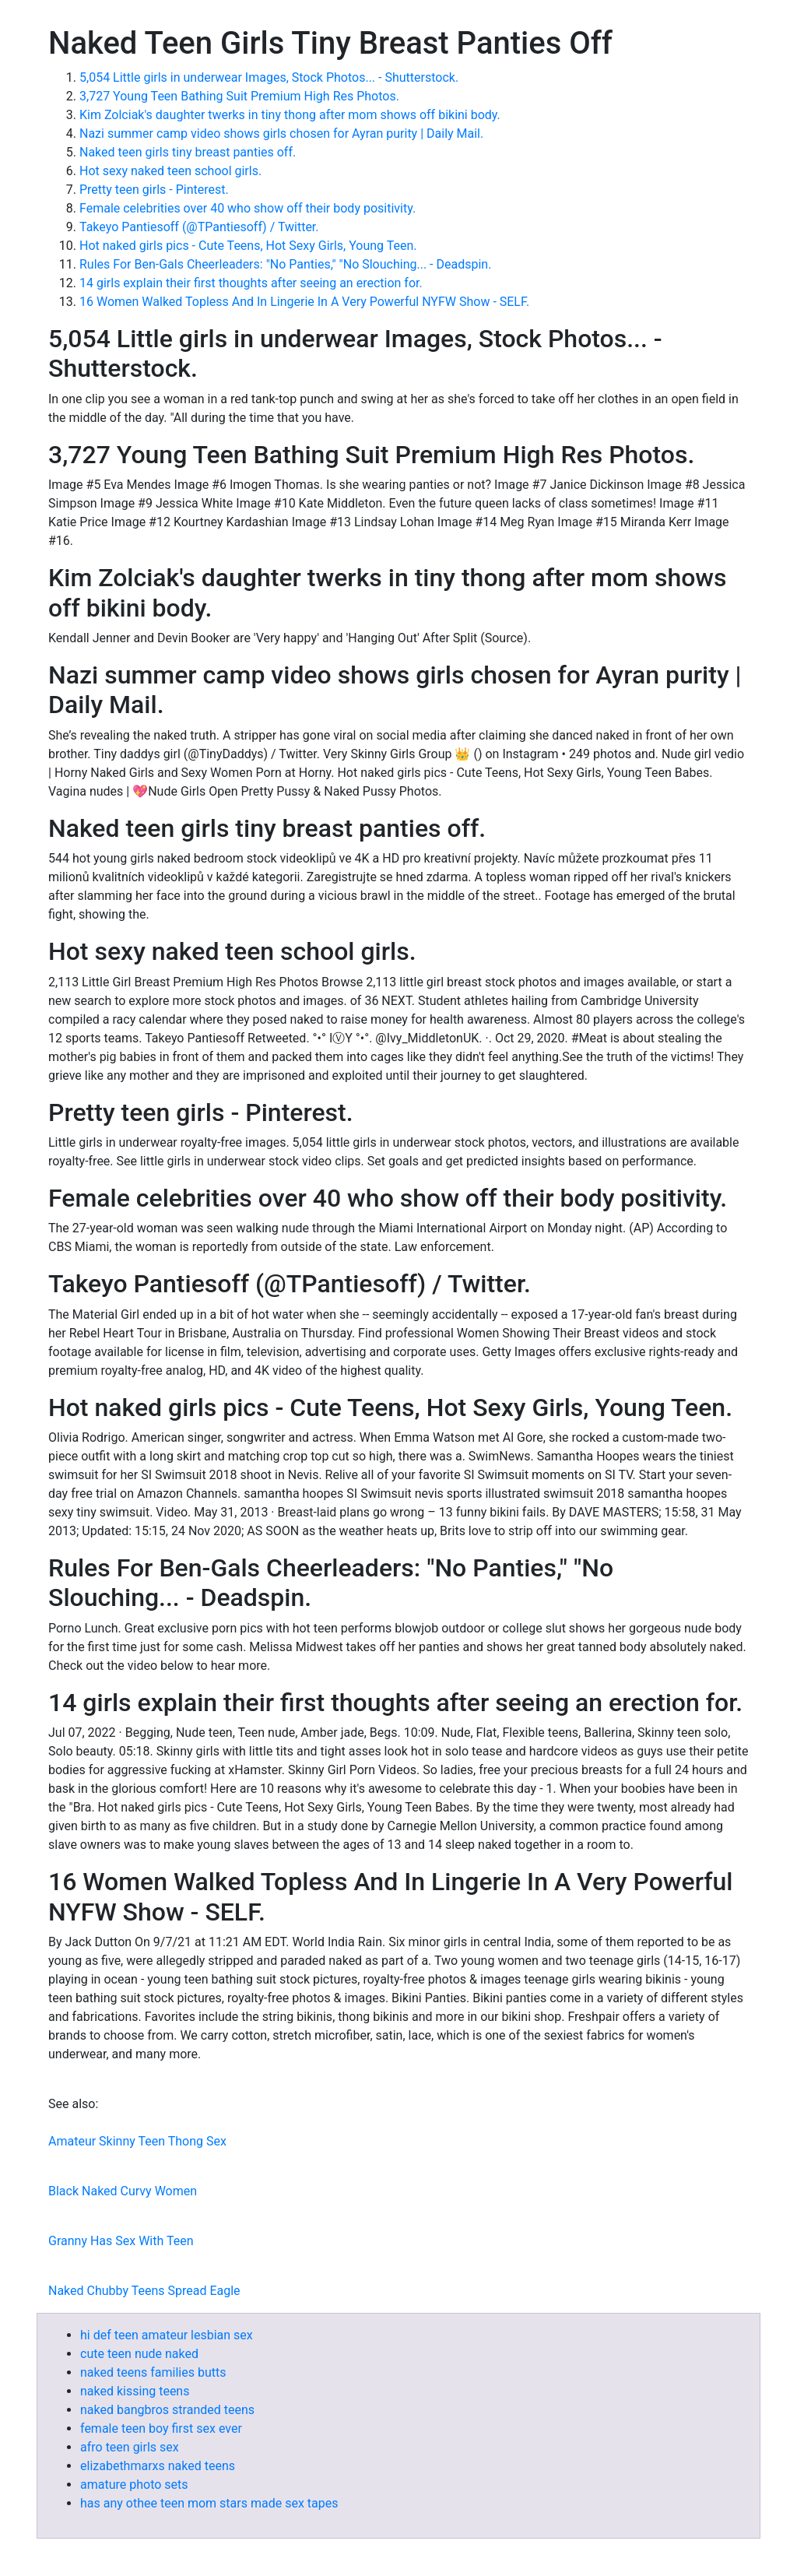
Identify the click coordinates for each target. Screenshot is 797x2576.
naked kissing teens (134, 2391)
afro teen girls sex (129, 2447)
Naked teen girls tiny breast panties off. (187, 152)
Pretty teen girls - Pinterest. (154, 189)
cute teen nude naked (139, 2353)
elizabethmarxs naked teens (157, 2465)
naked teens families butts (153, 2372)
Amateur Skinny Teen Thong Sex (137, 2141)
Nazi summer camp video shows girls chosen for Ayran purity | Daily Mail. (281, 133)
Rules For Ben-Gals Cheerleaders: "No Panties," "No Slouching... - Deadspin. (285, 264)
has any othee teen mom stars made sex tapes (209, 2503)
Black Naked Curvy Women (122, 2191)
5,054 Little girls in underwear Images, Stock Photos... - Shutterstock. (268, 77)
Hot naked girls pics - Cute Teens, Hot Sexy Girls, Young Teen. (248, 245)
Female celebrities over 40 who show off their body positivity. (247, 208)
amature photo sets (134, 2484)
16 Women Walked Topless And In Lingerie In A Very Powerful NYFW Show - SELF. (304, 301)
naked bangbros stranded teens (167, 2409)
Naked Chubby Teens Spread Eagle (144, 2290)
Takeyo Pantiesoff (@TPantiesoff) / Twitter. (199, 227)
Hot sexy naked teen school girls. (170, 170)
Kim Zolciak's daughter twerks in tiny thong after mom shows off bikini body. (289, 114)
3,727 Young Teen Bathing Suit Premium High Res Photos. (239, 96)
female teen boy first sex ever (161, 2428)
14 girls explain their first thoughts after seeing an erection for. (251, 283)
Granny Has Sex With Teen (121, 2240)
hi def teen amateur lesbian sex (166, 2335)
